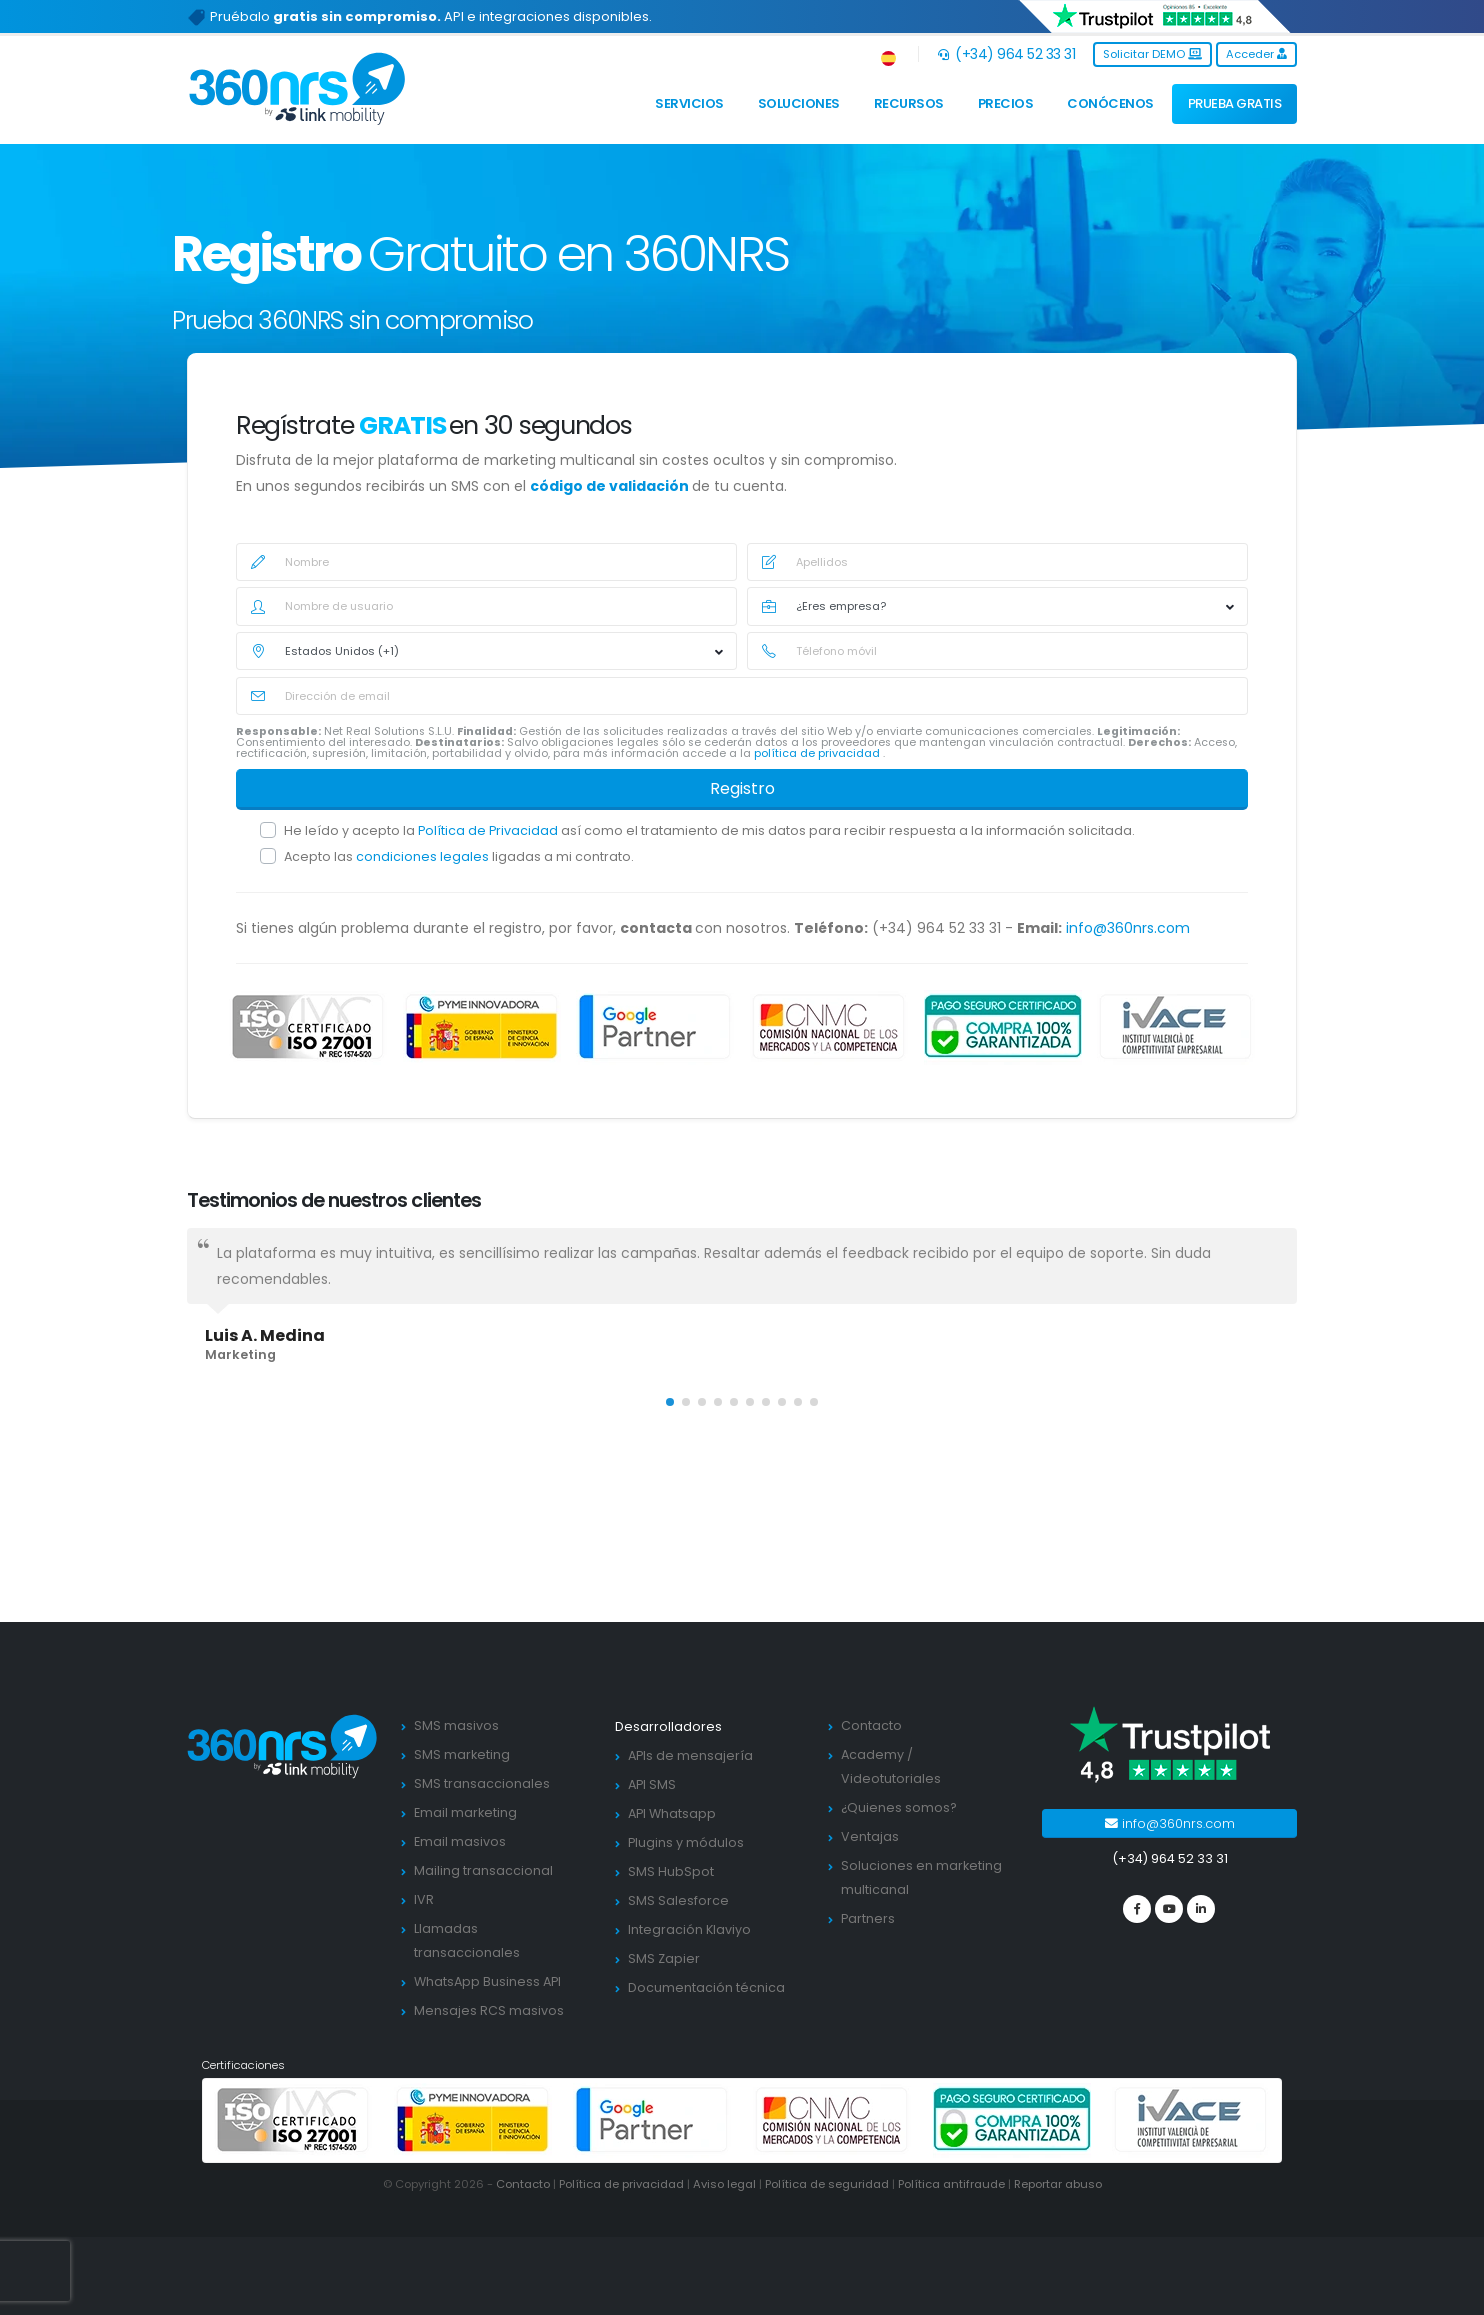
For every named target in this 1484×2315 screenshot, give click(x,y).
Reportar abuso (1058, 2184)
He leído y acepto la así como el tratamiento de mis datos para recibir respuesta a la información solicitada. (709, 830)
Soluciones (799, 103)
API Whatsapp (672, 1813)
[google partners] (655, 1027)
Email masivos (460, 1841)
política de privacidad (818, 753)
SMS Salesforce (678, 1900)
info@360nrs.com (1128, 928)
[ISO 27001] (308, 1027)
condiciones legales (424, 856)
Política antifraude (951, 2184)
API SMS (652, 1784)
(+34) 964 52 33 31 (1006, 54)
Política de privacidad (621, 2184)
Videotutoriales (891, 1778)
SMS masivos (456, 1725)
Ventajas (870, 1836)
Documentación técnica (706, 1987)
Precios (1006, 103)
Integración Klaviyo (689, 1929)
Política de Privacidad (489, 830)
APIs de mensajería (690, 1755)
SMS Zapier (664, 1958)
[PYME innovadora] (482, 1027)
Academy (872, 1754)
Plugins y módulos (686, 1842)
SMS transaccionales (482, 1783)
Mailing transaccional (483, 1870)
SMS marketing (462, 1754)
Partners (868, 1918)
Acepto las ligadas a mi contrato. (459, 856)
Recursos (909, 103)
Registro (742, 788)
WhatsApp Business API (487, 1981)
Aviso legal (724, 2184)
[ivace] (1176, 1027)
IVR (424, 1899)
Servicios (689, 103)
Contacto (871, 1725)
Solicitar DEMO (1152, 54)
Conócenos (1110, 103)
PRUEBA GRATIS (1235, 103)
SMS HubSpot (671, 1871)
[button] (889, 54)
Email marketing (465, 1812)
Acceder (1256, 54)
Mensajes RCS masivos (489, 2010)
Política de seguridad (827, 2184)
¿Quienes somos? (899, 1807)
